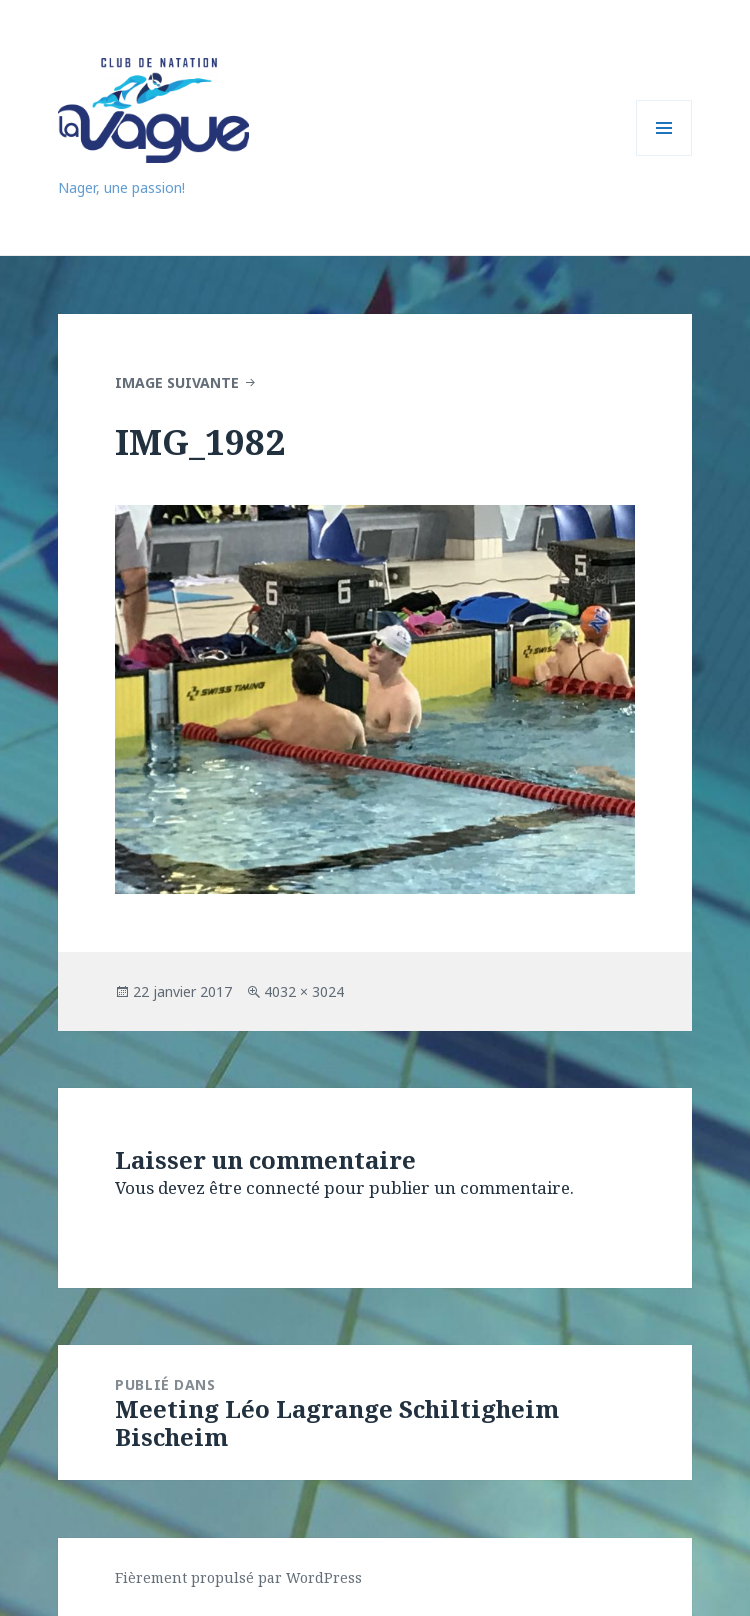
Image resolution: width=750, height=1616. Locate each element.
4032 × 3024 (304, 991)
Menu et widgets (664, 155)
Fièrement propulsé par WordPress (238, 1577)
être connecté (264, 1187)
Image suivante (177, 382)
